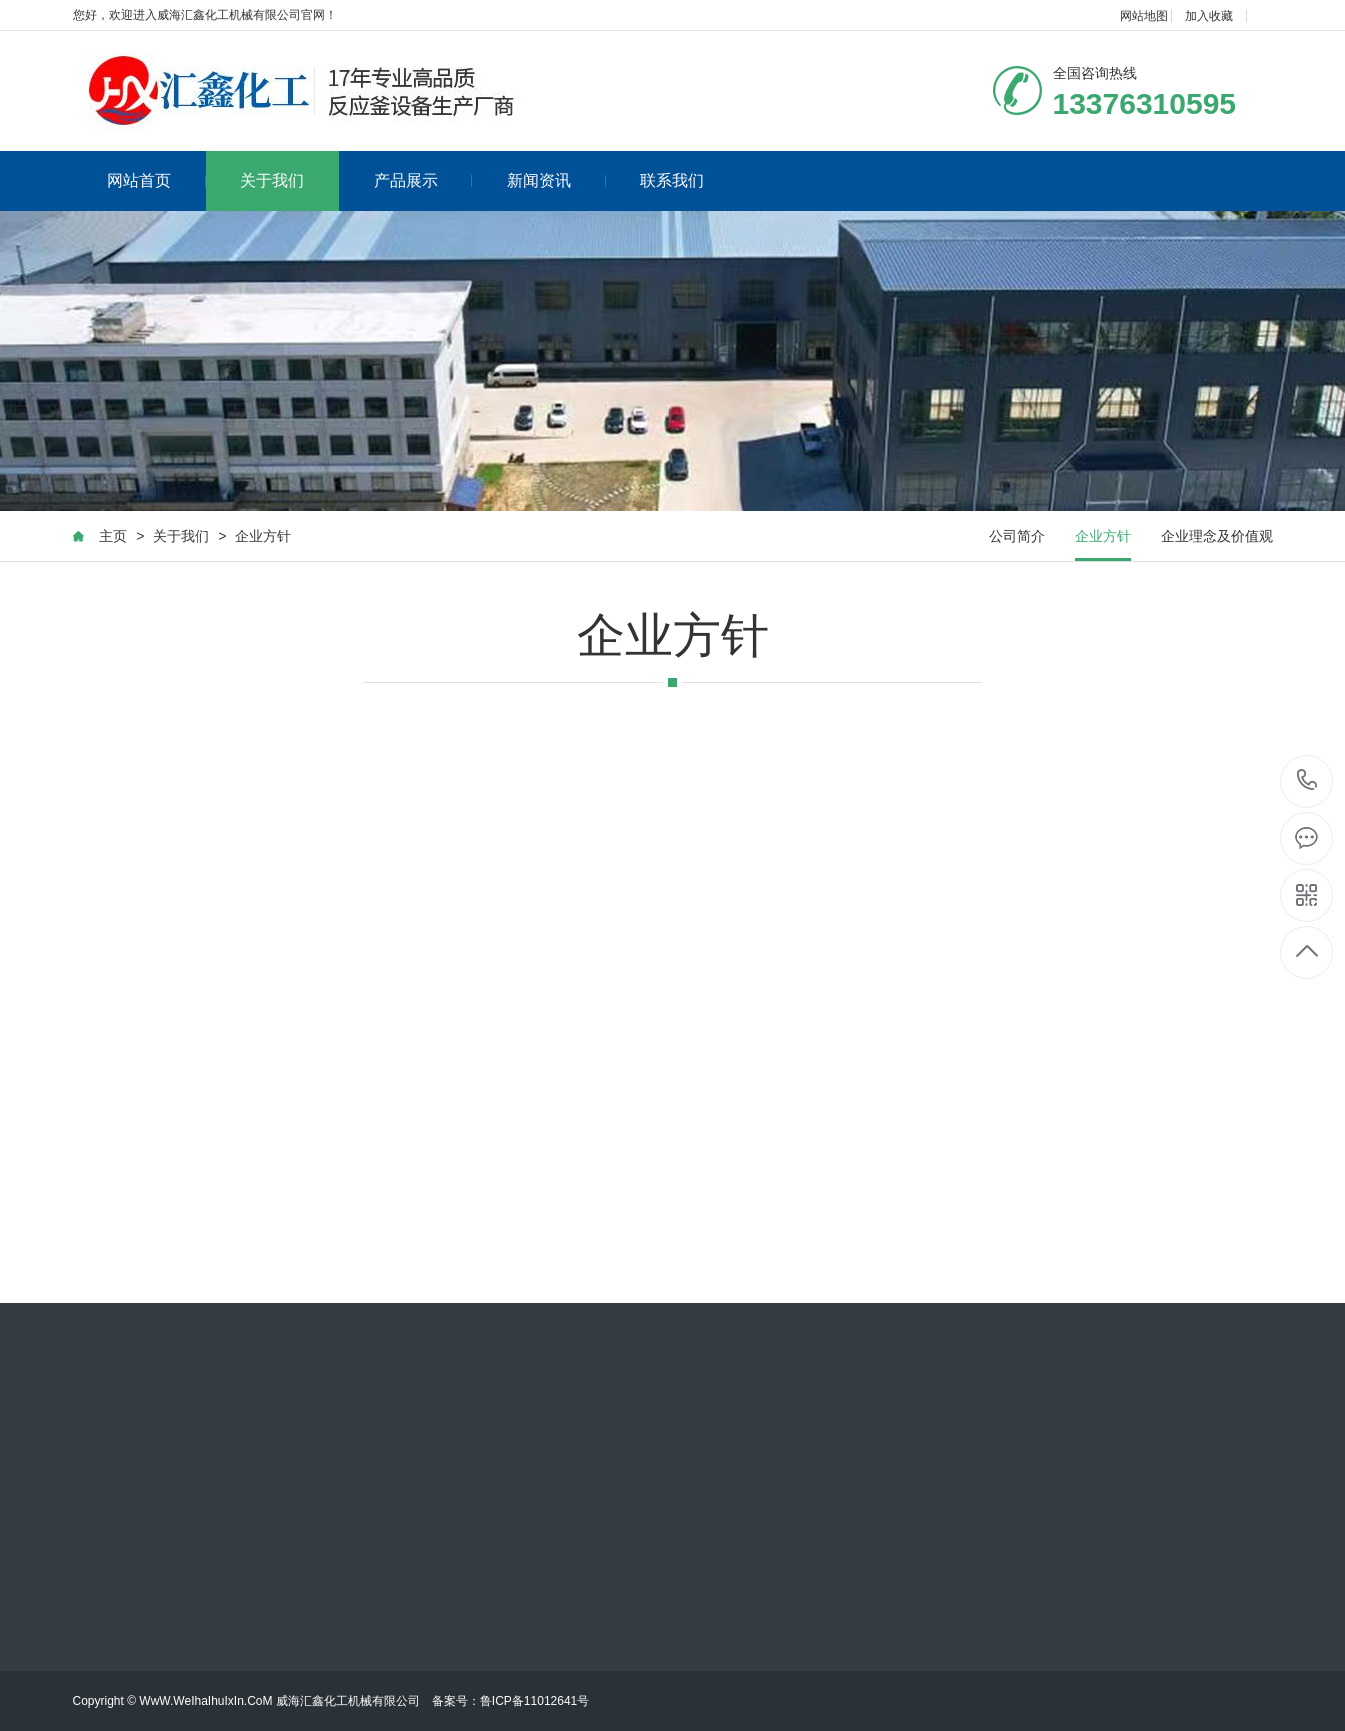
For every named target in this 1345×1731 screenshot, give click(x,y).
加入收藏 (1209, 16)
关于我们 (272, 180)
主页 (113, 536)
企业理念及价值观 (1217, 536)
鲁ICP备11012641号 (534, 1701)
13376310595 (1307, 780)
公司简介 (1017, 536)
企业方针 (263, 536)
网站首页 (156, 180)
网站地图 (1144, 16)
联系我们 (672, 180)
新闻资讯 (556, 180)
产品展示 (423, 180)
